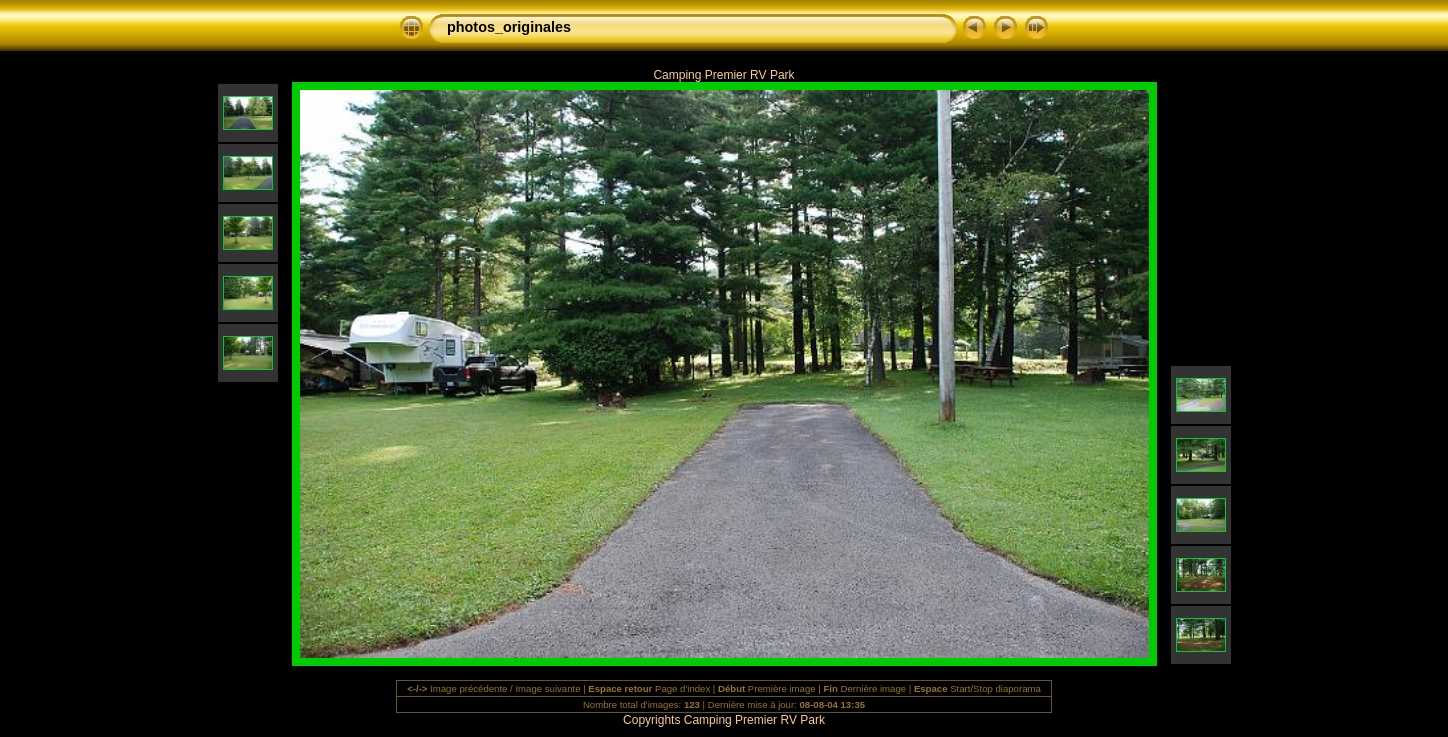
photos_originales (509, 27)
